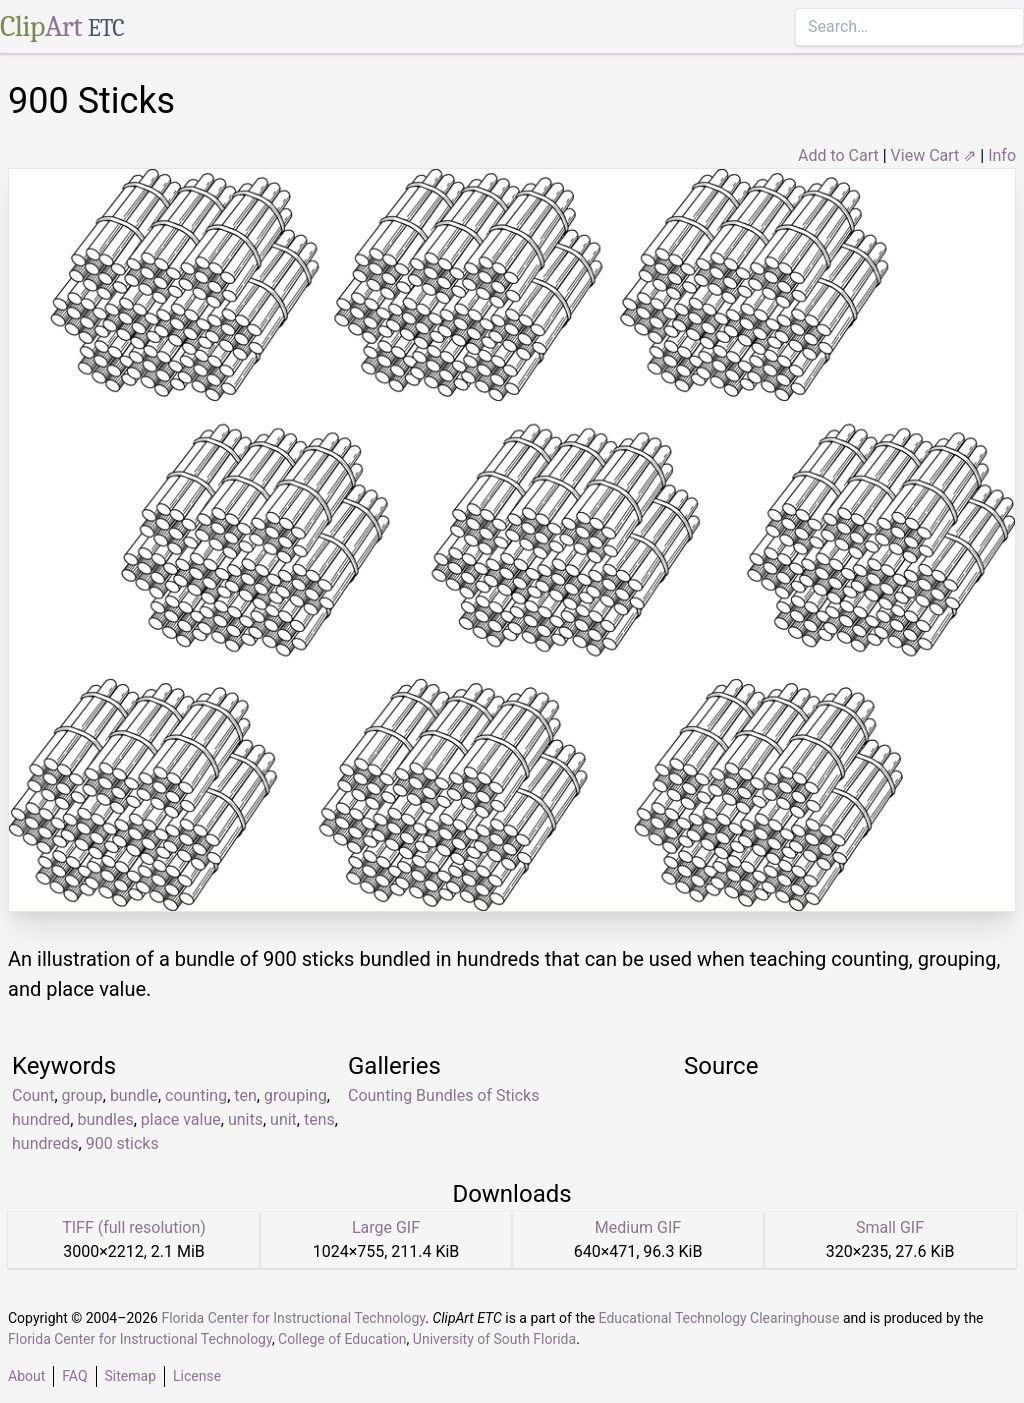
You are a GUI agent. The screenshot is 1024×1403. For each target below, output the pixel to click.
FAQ (74, 1376)
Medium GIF (638, 1227)
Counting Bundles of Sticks (443, 1095)
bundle (134, 1095)
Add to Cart (838, 155)
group (82, 1095)
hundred (41, 1119)
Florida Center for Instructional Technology (293, 1318)
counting (196, 1095)
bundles (105, 1119)
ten (245, 1095)
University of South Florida (494, 1339)
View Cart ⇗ (934, 155)
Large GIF (386, 1227)
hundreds (45, 1143)
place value (181, 1119)
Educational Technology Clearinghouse (719, 1318)
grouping (295, 1095)
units (245, 1119)
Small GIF (890, 1227)
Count (33, 1095)
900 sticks (122, 1143)
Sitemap (130, 1376)
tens (319, 1119)
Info (1002, 155)
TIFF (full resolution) (134, 1227)
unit (283, 1119)
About (26, 1376)
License (197, 1376)
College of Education (342, 1339)
